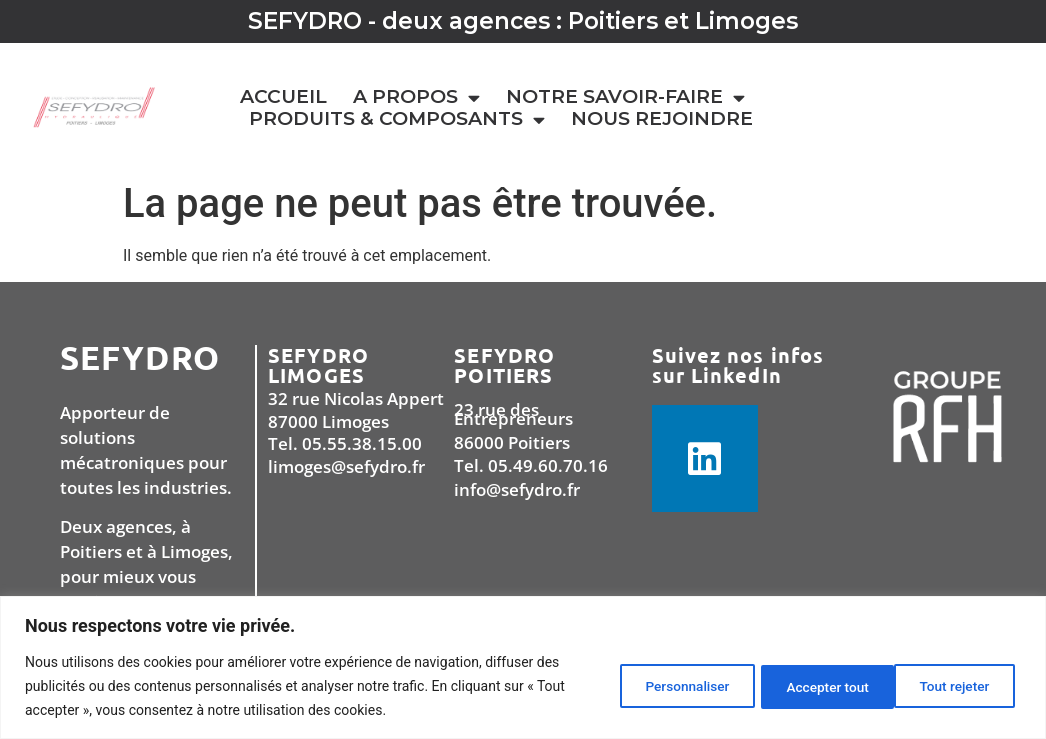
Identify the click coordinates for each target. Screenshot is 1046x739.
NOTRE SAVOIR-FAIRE (625, 97)
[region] (523, 667)
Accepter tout (949, 686)
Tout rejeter (805, 686)
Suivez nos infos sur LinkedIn (738, 365)
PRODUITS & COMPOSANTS (397, 119)
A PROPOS (416, 97)
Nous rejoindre (662, 119)
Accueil (283, 97)
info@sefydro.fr (517, 489)
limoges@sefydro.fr (346, 466)
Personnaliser (660, 686)
